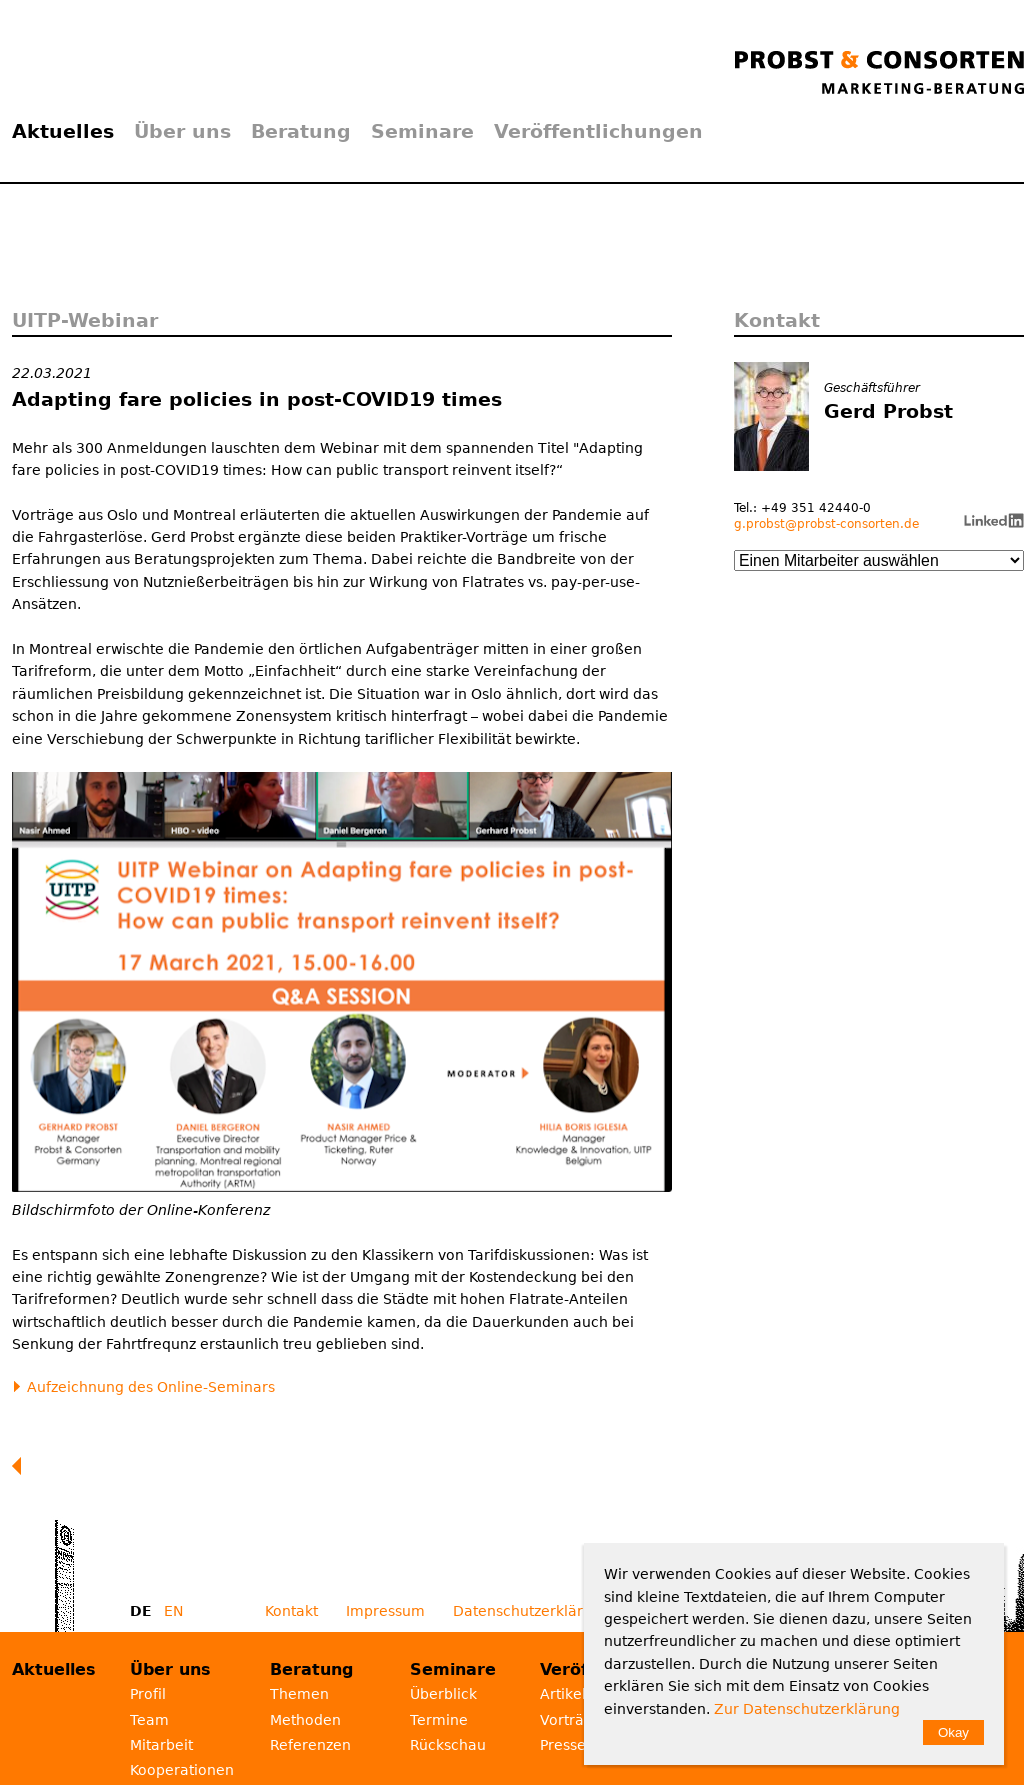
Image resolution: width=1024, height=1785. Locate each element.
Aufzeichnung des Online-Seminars (151, 1387)
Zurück (21, 1466)
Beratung (301, 131)
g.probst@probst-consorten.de (826, 524)
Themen (299, 1694)
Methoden (305, 1720)
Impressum (385, 1611)
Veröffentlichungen (598, 131)
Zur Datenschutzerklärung (807, 1709)
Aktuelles (63, 131)
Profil (148, 1694)
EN (173, 1611)
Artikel (563, 1694)
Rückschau (448, 1745)
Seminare (422, 131)
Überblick (443, 1694)
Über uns (182, 131)
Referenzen (310, 1745)
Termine (439, 1720)
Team (149, 1720)
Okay (953, 1732)
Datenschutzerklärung (531, 1611)
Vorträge (571, 1720)
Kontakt (291, 1611)
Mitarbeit (161, 1745)
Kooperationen (182, 1770)
